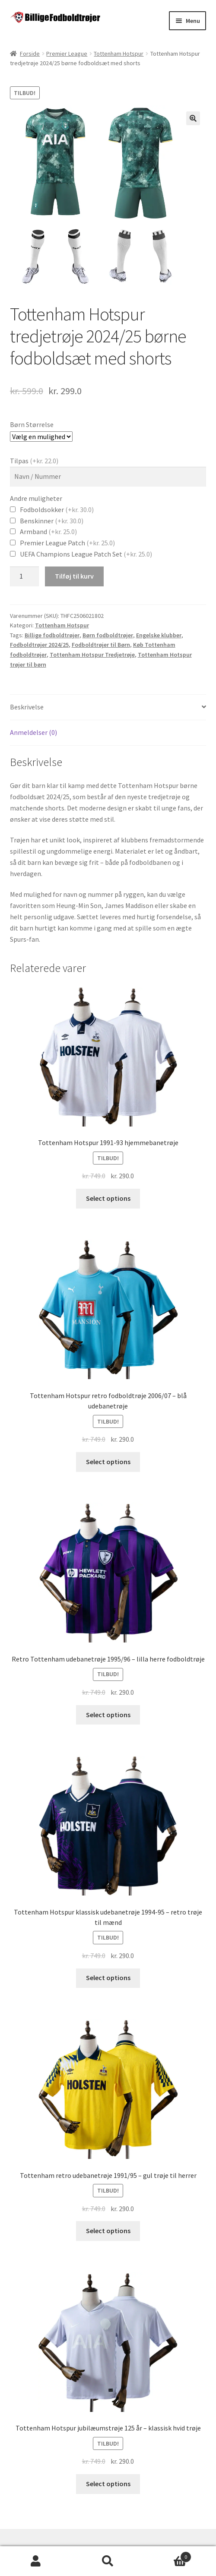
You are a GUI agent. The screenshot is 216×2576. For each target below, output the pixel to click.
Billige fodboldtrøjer (52, 635)
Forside (30, 53)
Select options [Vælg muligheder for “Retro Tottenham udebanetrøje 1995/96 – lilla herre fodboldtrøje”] (108, 1714)
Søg (108, 2561)
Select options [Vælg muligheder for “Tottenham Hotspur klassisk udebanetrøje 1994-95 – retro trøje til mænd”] (108, 1977)
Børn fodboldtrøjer (108, 635)
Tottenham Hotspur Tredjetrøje (92, 654)
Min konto (36, 2561)
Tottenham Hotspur (118, 53)
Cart (167, 2555)
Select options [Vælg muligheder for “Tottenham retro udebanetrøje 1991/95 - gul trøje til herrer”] (108, 2230)
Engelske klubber (158, 635)
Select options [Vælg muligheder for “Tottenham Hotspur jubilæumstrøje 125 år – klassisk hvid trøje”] (108, 2483)
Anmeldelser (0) (33, 732)
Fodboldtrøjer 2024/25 (39, 645)
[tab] (108, 707)
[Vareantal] (24, 576)
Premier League (66, 53)
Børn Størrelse (32, 424)
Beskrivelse (27, 707)
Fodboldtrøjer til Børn (101, 645)
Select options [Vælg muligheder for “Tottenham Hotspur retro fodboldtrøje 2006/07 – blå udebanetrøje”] (108, 1461)
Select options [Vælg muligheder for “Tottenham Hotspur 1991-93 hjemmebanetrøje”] (108, 1198)
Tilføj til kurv (74, 576)
